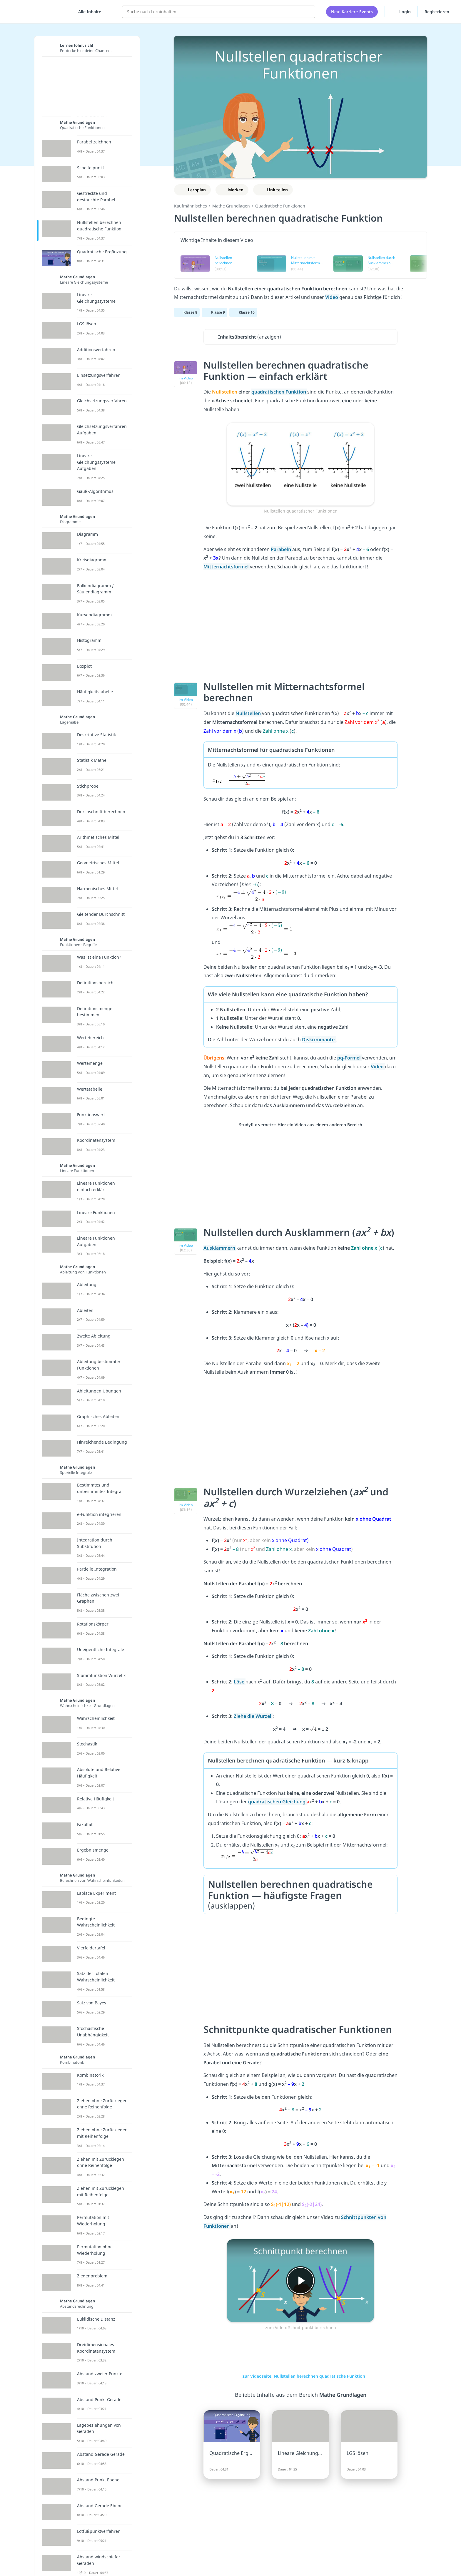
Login (401, 11)
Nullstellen (248, 713)
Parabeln (281, 549)
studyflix (39, 11)
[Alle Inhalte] (87, 11)
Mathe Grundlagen (231, 206)
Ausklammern (219, 1248)
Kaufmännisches (190, 206)
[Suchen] (307, 12)
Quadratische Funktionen (280, 206)
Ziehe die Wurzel (253, 1716)
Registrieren (437, 11)
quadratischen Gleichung (277, 1801)
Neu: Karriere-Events (352, 11)
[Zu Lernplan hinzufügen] (192, 189)
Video (378, 1066)
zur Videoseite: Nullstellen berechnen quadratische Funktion (300, 2376)
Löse (239, 1681)
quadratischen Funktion (279, 392)
